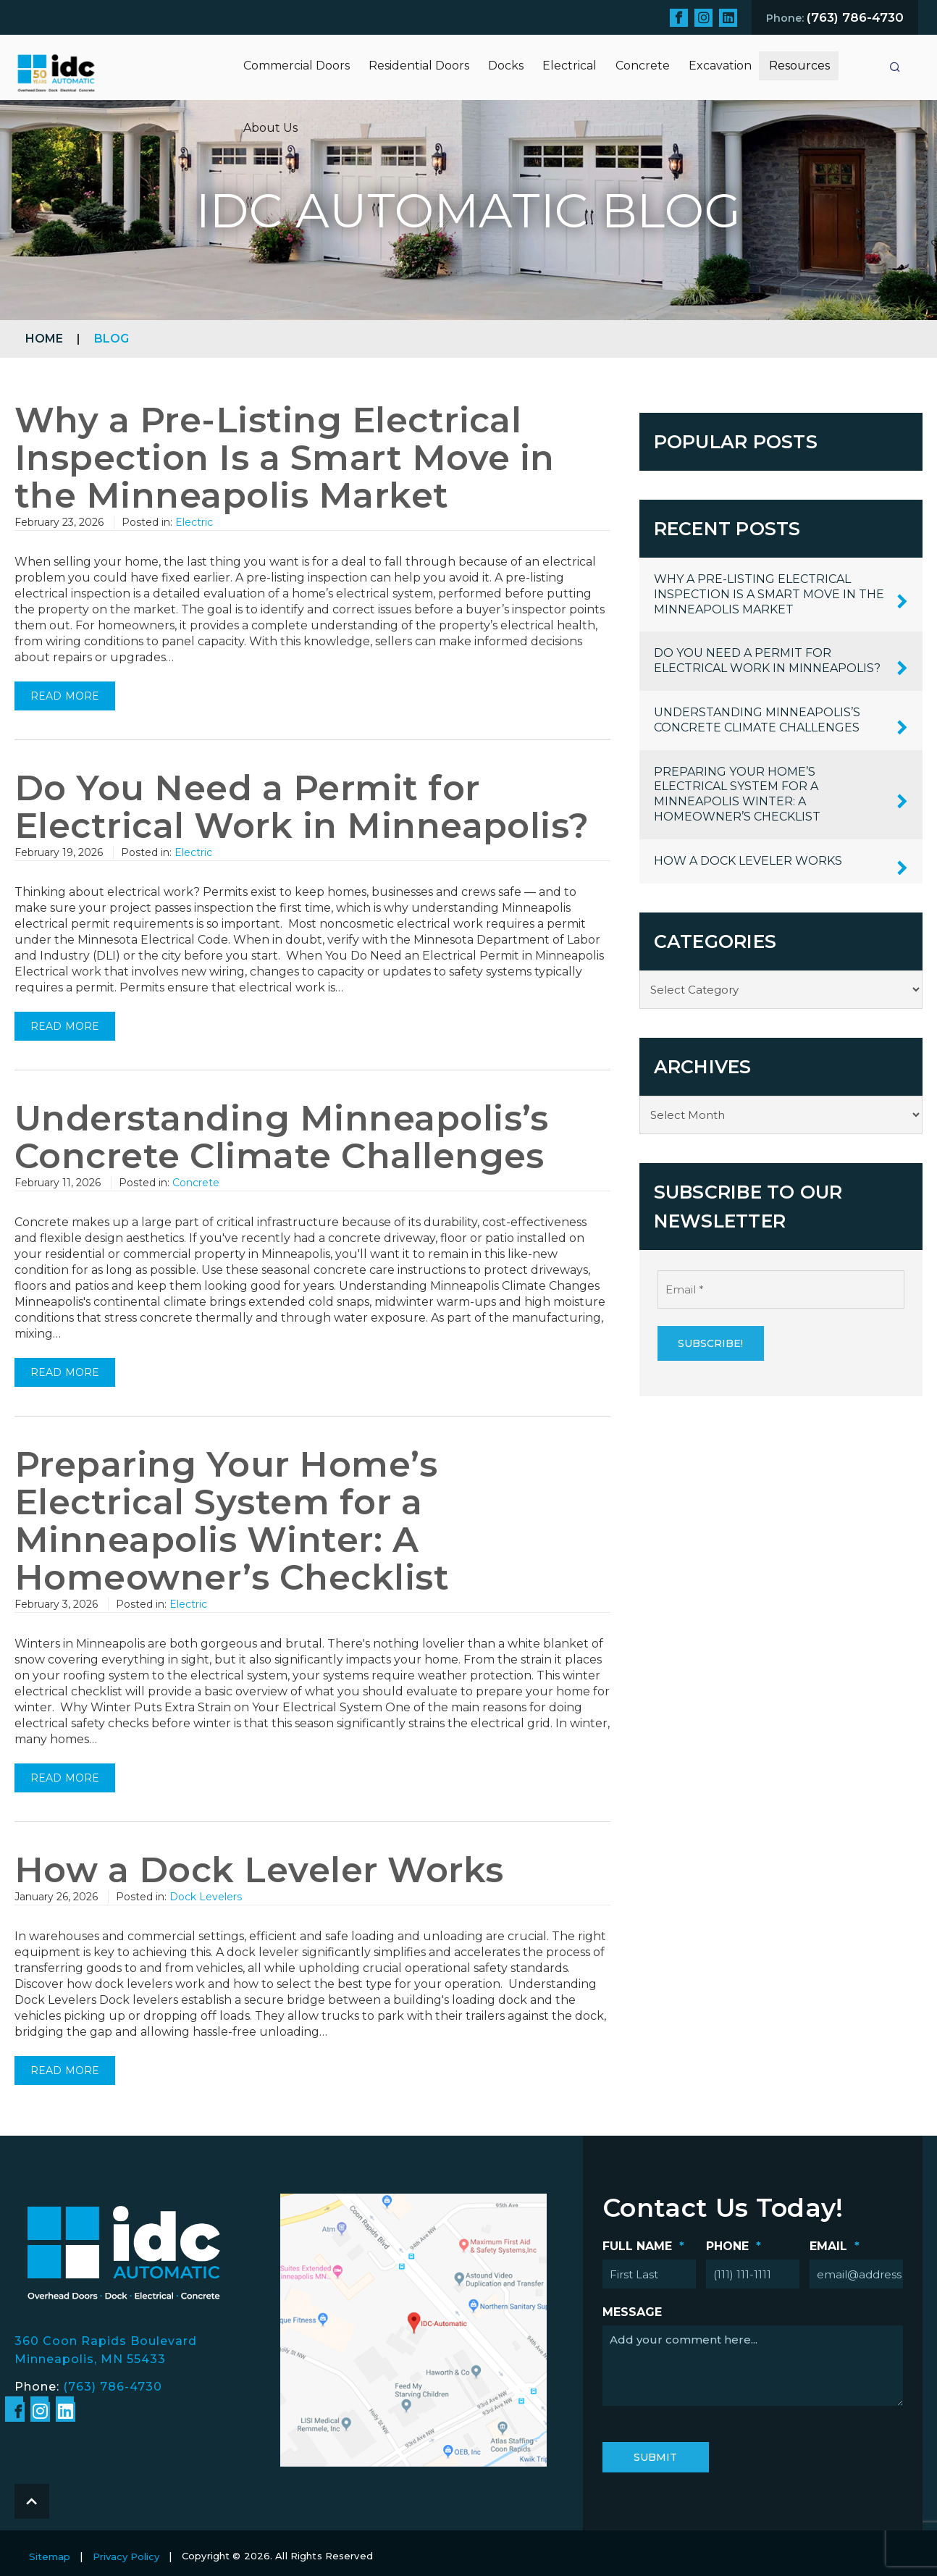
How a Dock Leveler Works (259, 1870)
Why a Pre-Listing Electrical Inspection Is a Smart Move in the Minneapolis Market (284, 457)
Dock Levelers (205, 1896)
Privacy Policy (126, 2556)
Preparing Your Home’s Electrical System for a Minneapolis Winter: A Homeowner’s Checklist (231, 1520)
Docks (506, 65)
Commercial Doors (296, 65)
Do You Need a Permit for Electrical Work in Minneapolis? (301, 807)
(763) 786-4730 (112, 2387)
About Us (270, 128)
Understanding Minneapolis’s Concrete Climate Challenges (281, 1137)
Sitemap (49, 2556)
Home (44, 338)
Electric (194, 522)
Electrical (569, 65)
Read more (64, 695)
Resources (799, 65)
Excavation (720, 65)
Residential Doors (419, 65)
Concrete (642, 65)
